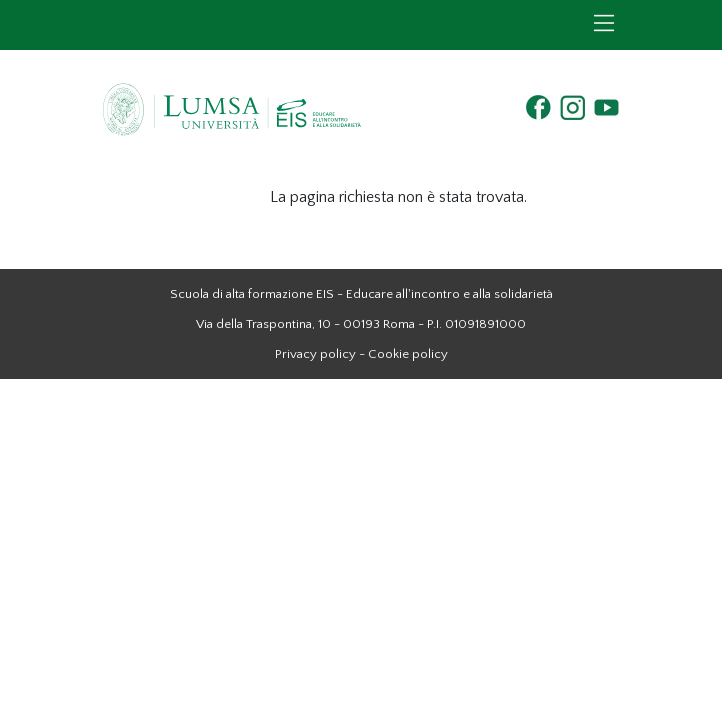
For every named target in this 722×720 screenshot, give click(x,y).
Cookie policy (408, 354)
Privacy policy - (320, 354)
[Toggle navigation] (604, 23)
